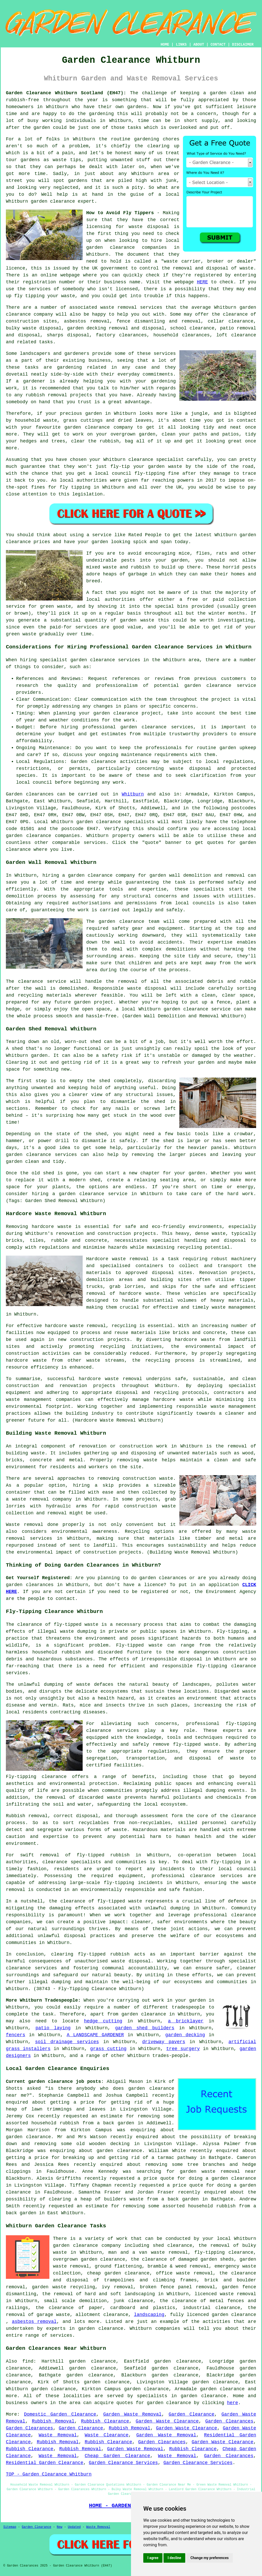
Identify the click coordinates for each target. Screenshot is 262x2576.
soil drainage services (67, 2041)
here (232, 2402)
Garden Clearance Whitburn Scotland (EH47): (66, 93)
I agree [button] (152, 2558)
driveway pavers (163, 2041)
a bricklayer (186, 2021)
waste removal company (42, 1499)
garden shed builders (144, 2028)
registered (208, 275)
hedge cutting (103, 2021)
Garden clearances (30, 794)
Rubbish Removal (53, 2421)
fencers (15, 2034)
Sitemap (9, 2527)
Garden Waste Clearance (167, 2421)
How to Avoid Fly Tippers (120, 212)
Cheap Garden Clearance (117, 2455)
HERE (202, 282)
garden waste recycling (63, 2287)
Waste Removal (58, 2435)
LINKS (181, 45)
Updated (74, 2527)
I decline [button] (174, 2558)
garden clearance (53, 201)
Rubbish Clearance (105, 2421)
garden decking (185, 2034)
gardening (101, 113)
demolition (20, 896)
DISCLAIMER (243, 45)
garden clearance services (157, 727)
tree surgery (183, 2048)
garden (218, 93)
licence (153, 1584)
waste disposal (149, 226)
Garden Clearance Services (123, 2462)
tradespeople (188, 2007)
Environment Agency (231, 1591)
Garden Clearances (229, 2421)
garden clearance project (127, 713)
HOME (165, 45)
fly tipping (29, 295)
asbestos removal (34, 2321)
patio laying (53, 2028)
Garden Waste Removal (132, 2414)
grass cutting (108, 2048)
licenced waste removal (225, 2293)
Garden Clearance (191, 2414)
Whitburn (133, 794)
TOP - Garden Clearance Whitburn (49, 2474)
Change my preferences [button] (209, 2558)
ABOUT (198, 45)
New (59, 2527)
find (27, 2361)
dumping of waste (67, 1684)
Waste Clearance (106, 2435)
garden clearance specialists (116, 821)
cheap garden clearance (118, 2273)
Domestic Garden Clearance (60, 2414)
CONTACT (218, 45)
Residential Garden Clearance (44, 2462)
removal (57, 395)
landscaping (149, 2314)
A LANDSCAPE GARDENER (95, 2034)
